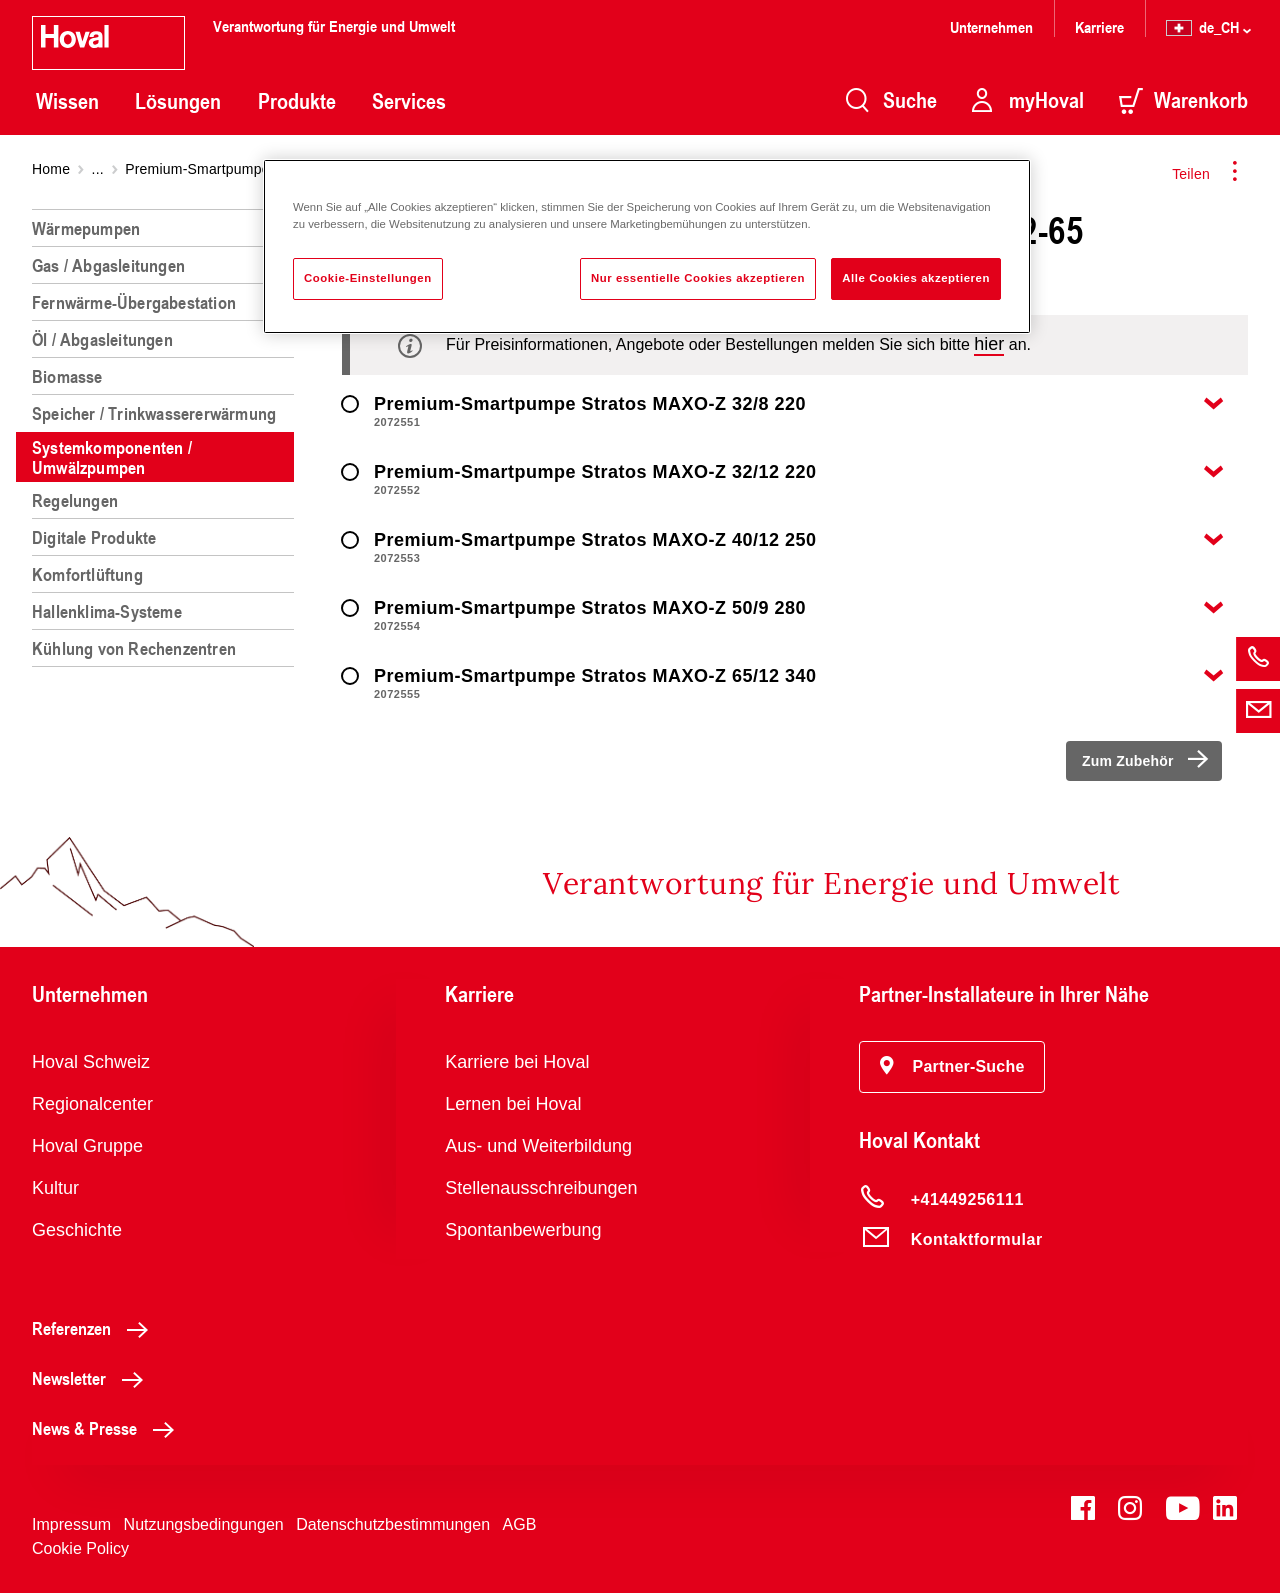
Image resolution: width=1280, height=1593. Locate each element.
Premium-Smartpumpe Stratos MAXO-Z (252, 169)
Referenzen (95, 1328)
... (98, 169)
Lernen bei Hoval (513, 1104)
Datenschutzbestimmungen (393, 1524)
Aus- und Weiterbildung (538, 1146)
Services (409, 101)
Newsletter (93, 1378)
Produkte (297, 101)
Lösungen (178, 101)
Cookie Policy (80, 1548)
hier (989, 344)
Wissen (67, 101)
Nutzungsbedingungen (204, 1524)
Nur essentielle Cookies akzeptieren (698, 278)
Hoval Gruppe (87, 1146)
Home (51, 169)
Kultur (55, 1188)
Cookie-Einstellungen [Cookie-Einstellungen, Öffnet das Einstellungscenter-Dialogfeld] (368, 278)
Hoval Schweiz (91, 1062)
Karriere (1099, 26)
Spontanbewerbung (523, 1230)
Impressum (71, 1524)
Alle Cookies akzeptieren (916, 278)
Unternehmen (991, 26)
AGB (520, 1524)
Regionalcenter (92, 1104)
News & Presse (108, 1428)
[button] (952, 1067)
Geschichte (77, 1230)
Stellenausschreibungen (541, 1188)
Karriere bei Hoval (517, 1062)
